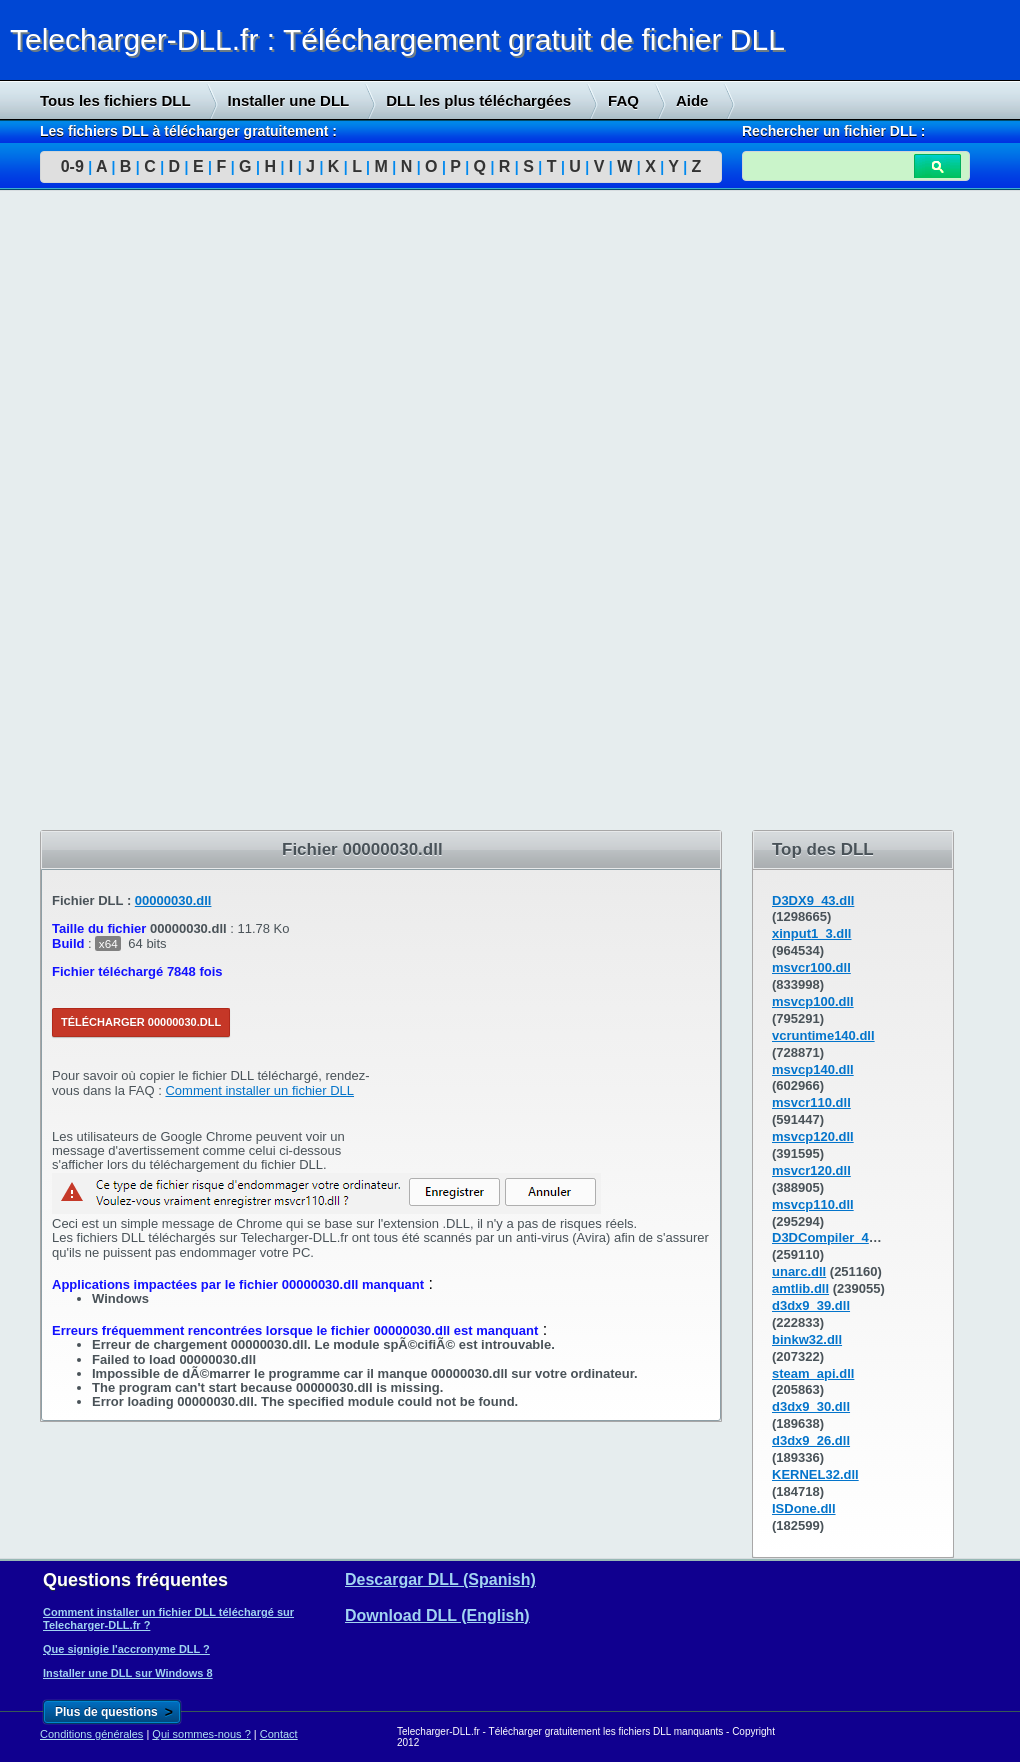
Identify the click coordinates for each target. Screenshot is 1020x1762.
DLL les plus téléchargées (478, 100)
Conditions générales (91, 1734)
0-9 (72, 166)
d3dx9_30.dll (811, 1406)
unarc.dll (799, 1271)
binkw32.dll (807, 1339)
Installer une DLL (289, 100)
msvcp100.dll (813, 1001)
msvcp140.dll (813, 1069)
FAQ (623, 100)
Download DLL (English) (437, 1615)
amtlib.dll (800, 1288)
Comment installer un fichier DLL (259, 1090)
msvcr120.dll (811, 1170)
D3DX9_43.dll (813, 900)
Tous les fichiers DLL (115, 100)
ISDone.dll (804, 1508)
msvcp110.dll (813, 1204)
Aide (692, 100)
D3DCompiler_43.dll (833, 1237)
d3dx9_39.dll (811, 1305)
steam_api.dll (813, 1373)
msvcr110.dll (811, 1102)
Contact (279, 1734)
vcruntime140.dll (823, 1035)
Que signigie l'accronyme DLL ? (126, 1649)
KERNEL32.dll (815, 1474)
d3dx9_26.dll (811, 1440)
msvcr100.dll (811, 967)
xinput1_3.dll (811, 933)
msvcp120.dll (813, 1136)
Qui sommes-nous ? (201, 1734)
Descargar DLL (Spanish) (440, 1579)
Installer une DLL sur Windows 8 (128, 1673)
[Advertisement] (150, 511)
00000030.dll (173, 900)
